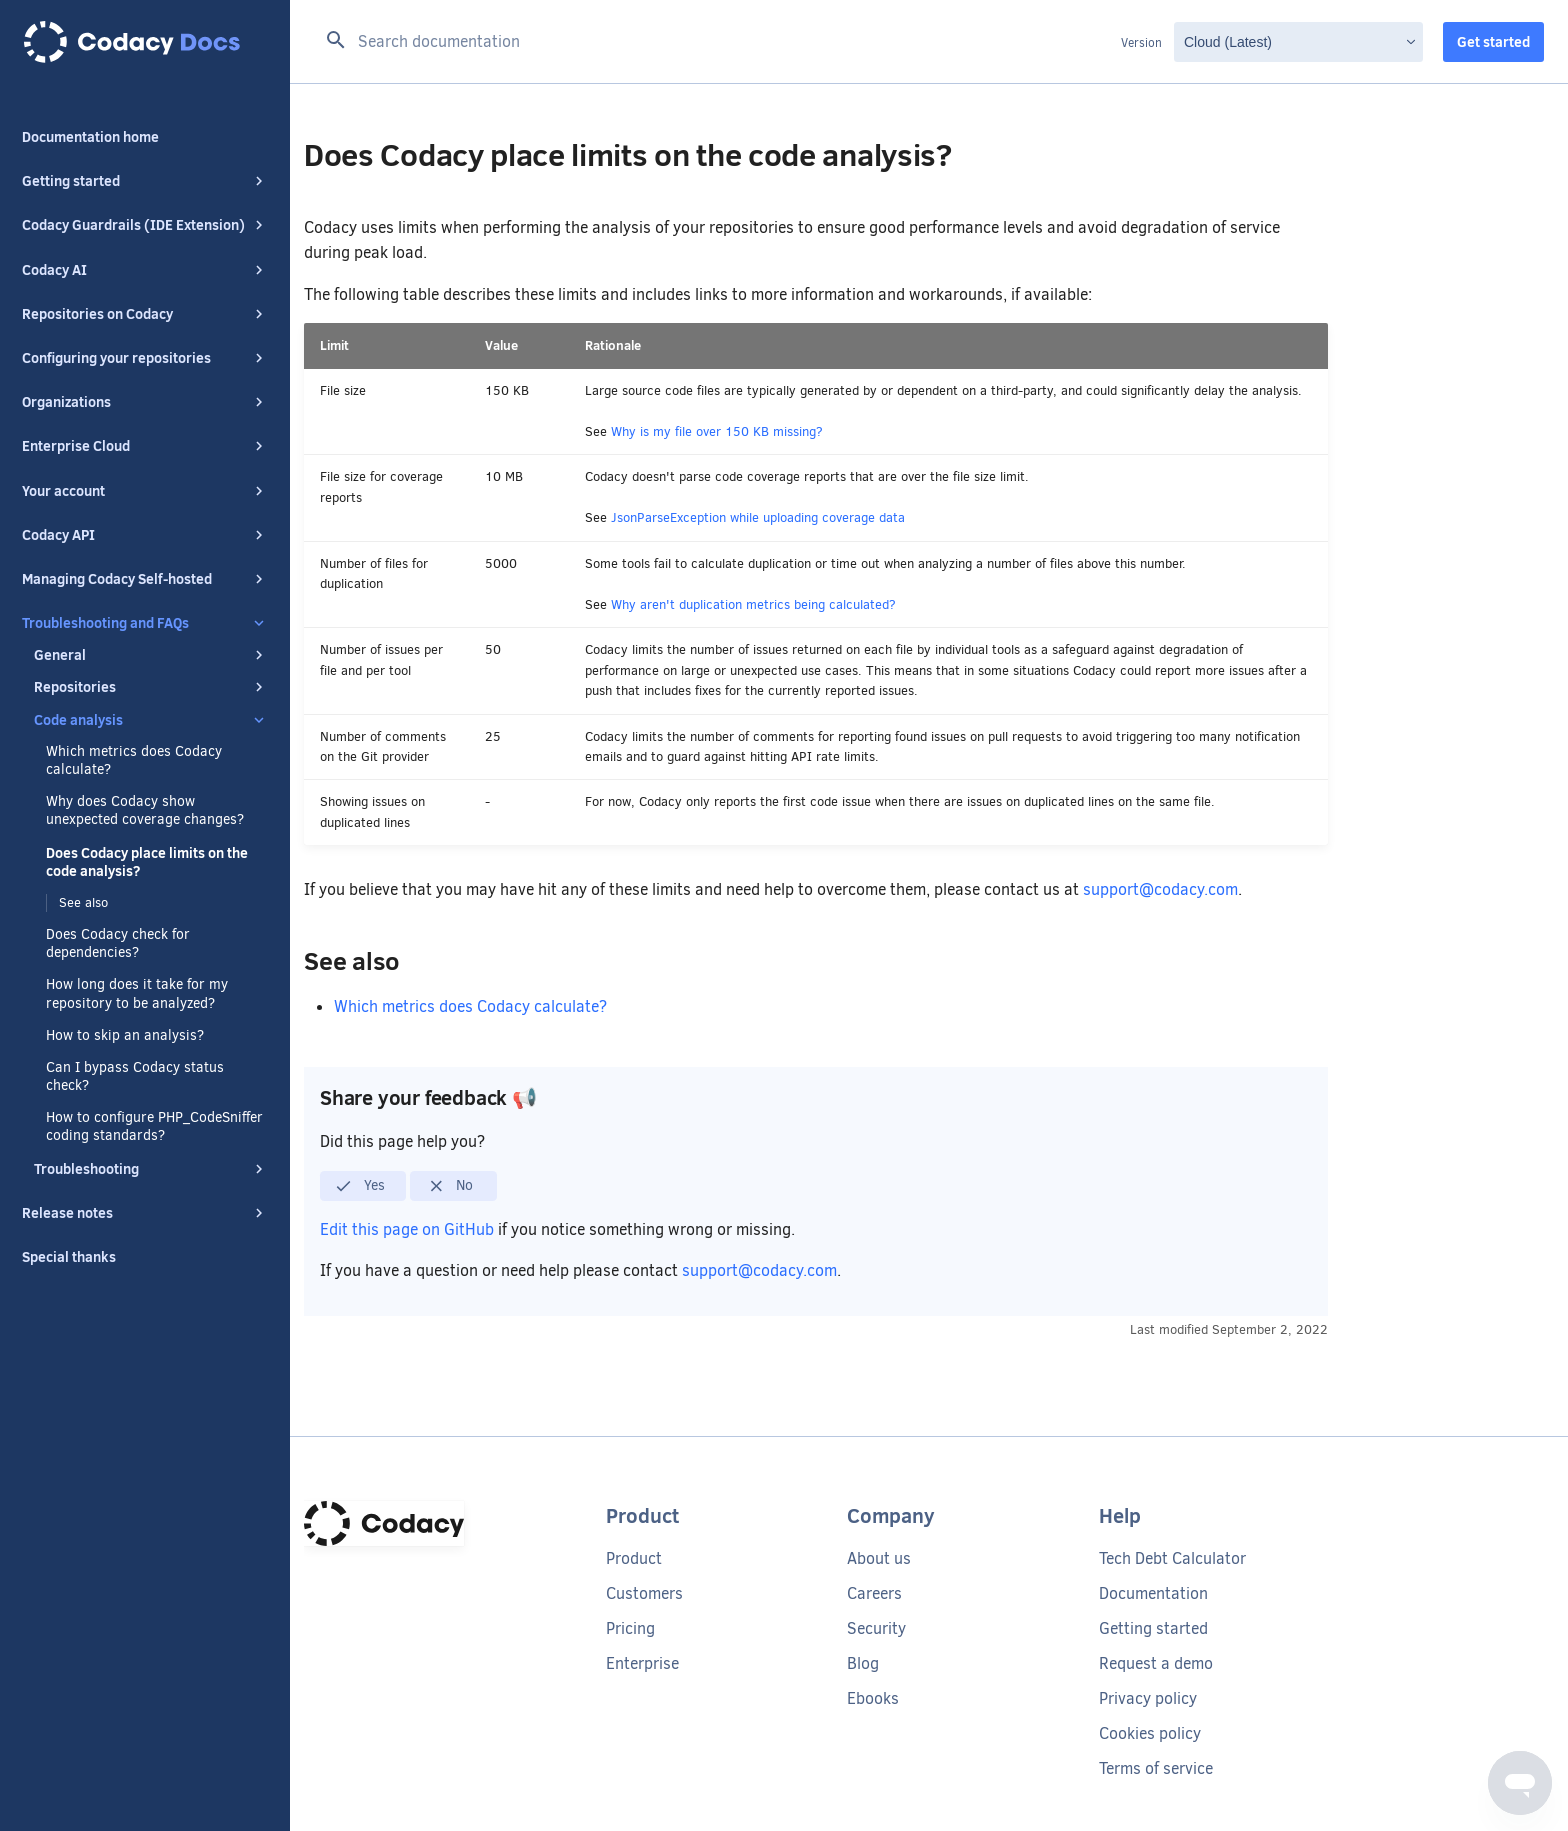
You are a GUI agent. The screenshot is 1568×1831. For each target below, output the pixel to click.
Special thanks (69, 1257)
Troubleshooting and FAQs (145, 623)
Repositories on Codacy (145, 314)
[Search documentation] (717, 42)
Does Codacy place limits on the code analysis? (147, 862)
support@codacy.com (1160, 889)
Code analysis (151, 720)
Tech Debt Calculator (1172, 1558)
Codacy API (145, 535)
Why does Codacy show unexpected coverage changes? (145, 811)
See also (83, 902)
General (151, 655)
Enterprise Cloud (145, 446)
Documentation (1153, 1593)
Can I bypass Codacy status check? (135, 1077)
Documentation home (90, 137)
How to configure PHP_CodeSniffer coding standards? (154, 1127)
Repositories (151, 687)
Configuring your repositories (145, 358)
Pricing (630, 1628)
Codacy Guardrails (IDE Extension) (145, 225)
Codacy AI (145, 270)
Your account (145, 491)
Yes (359, 1186)
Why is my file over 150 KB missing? (717, 431)
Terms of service (1156, 1768)
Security (876, 1628)
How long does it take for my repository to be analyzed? (137, 994)
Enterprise (642, 1663)
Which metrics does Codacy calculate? (134, 761)
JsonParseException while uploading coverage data (758, 517)
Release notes (145, 1213)
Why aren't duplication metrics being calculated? (753, 604)
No (450, 1186)
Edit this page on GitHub (409, 1229)
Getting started (145, 181)
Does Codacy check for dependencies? (118, 944)
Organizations (145, 402)
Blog (863, 1663)
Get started (1493, 42)
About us (879, 1558)
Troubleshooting (151, 1169)
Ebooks (873, 1698)
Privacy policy (1148, 1698)
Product (634, 1558)
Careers (874, 1593)
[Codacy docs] (145, 42)
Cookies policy (1150, 1733)
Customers (644, 1593)
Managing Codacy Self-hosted (145, 579)
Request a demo (1156, 1663)
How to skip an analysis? (125, 1036)
